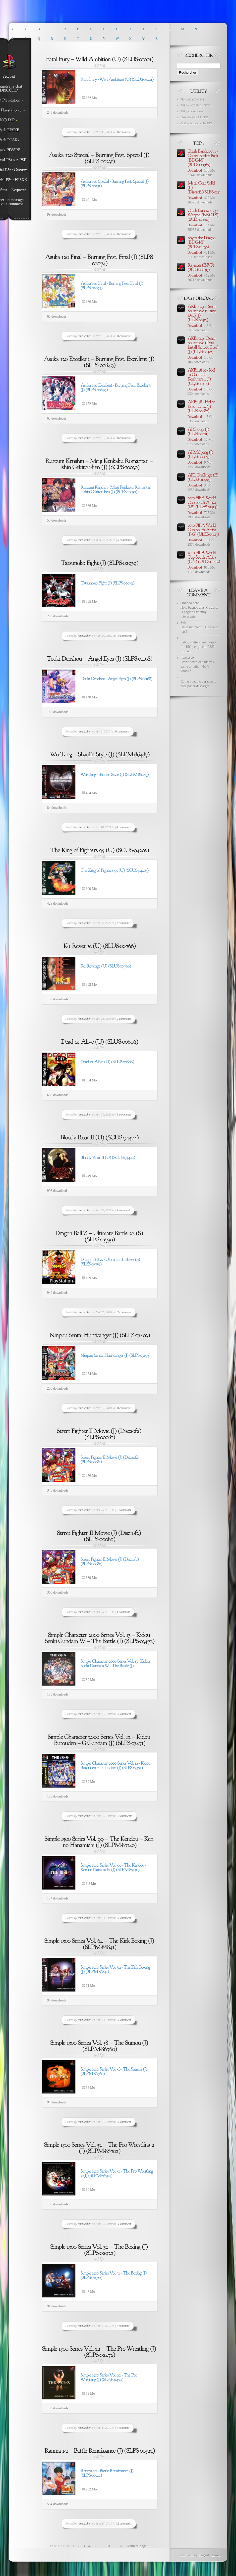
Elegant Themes (209, 2555)
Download (194, 170)
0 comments (124, 132)
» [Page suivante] (121, 2546)
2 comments (124, 1019)
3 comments (124, 1114)
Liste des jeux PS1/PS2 (194, 117)
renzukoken (84, 132)
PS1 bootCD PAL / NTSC (195, 105)
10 (108, 2546)
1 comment (123, 923)
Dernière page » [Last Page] (138, 2546)
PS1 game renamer (191, 111)
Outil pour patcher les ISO (196, 123)
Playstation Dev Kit (192, 99)
